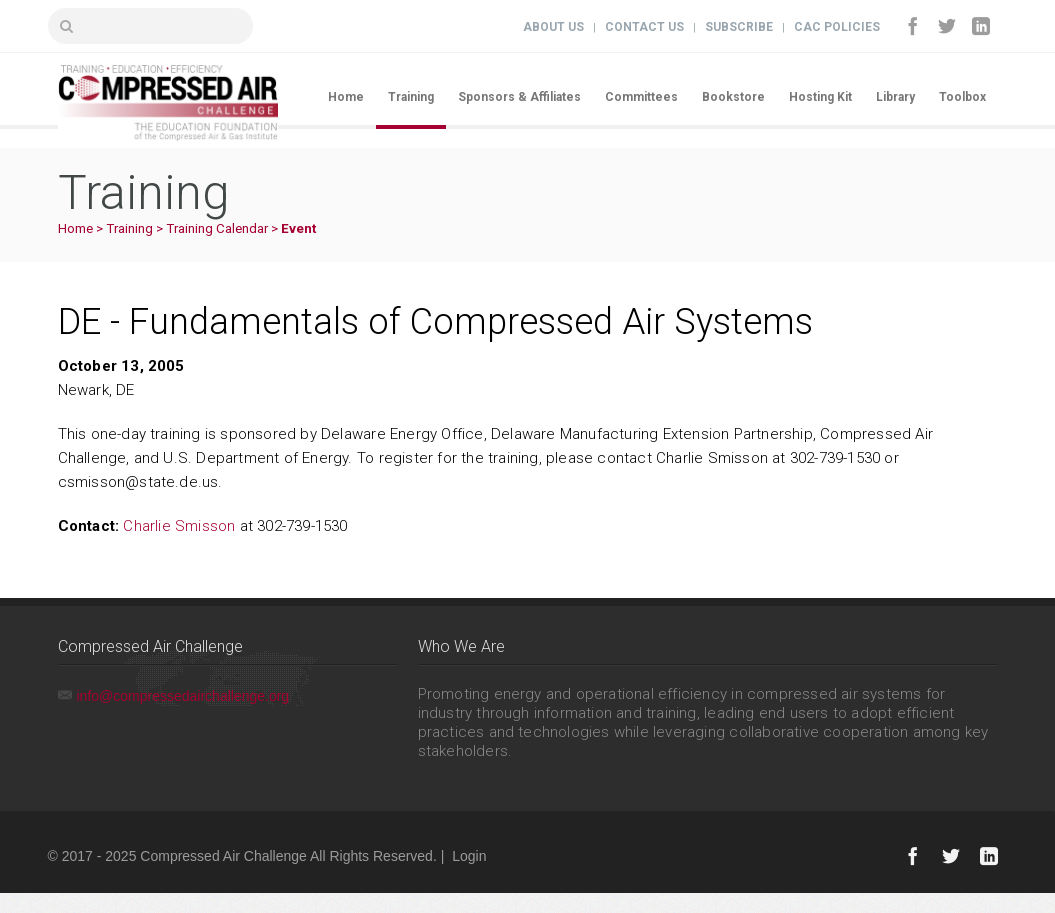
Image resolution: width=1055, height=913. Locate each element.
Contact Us (644, 27)
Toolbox (962, 97)
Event (298, 228)
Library (895, 97)
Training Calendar (217, 228)
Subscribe (739, 27)
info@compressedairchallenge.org (183, 696)
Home (346, 97)
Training (411, 97)
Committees (641, 97)
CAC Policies (837, 27)
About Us (553, 27)
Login (469, 856)
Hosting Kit (820, 97)
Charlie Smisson (179, 526)
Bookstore (733, 97)
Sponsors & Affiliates (519, 97)
